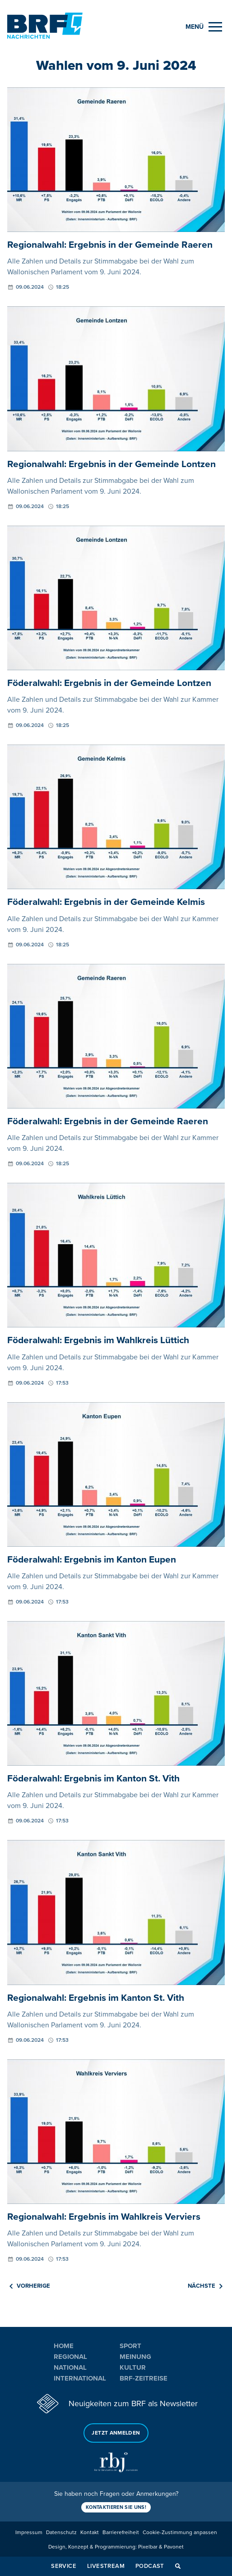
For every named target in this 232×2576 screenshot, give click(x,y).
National (70, 2367)
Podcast (149, 2566)
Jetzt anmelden (116, 2433)
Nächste (205, 2286)
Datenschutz (61, 2532)
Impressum (28, 2532)
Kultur (133, 2367)
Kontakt (89, 2532)
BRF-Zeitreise (143, 2378)
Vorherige (29, 2286)
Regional (70, 2357)
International (80, 2378)
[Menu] (204, 27)
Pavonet (174, 2547)
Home (64, 2346)
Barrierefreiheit (120, 2532)
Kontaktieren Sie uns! (116, 2507)
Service (63, 2566)
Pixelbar (148, 2547)
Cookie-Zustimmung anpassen (180, 2532)
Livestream (106, 2566)
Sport (130, 2346)
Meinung (135, 2357)
